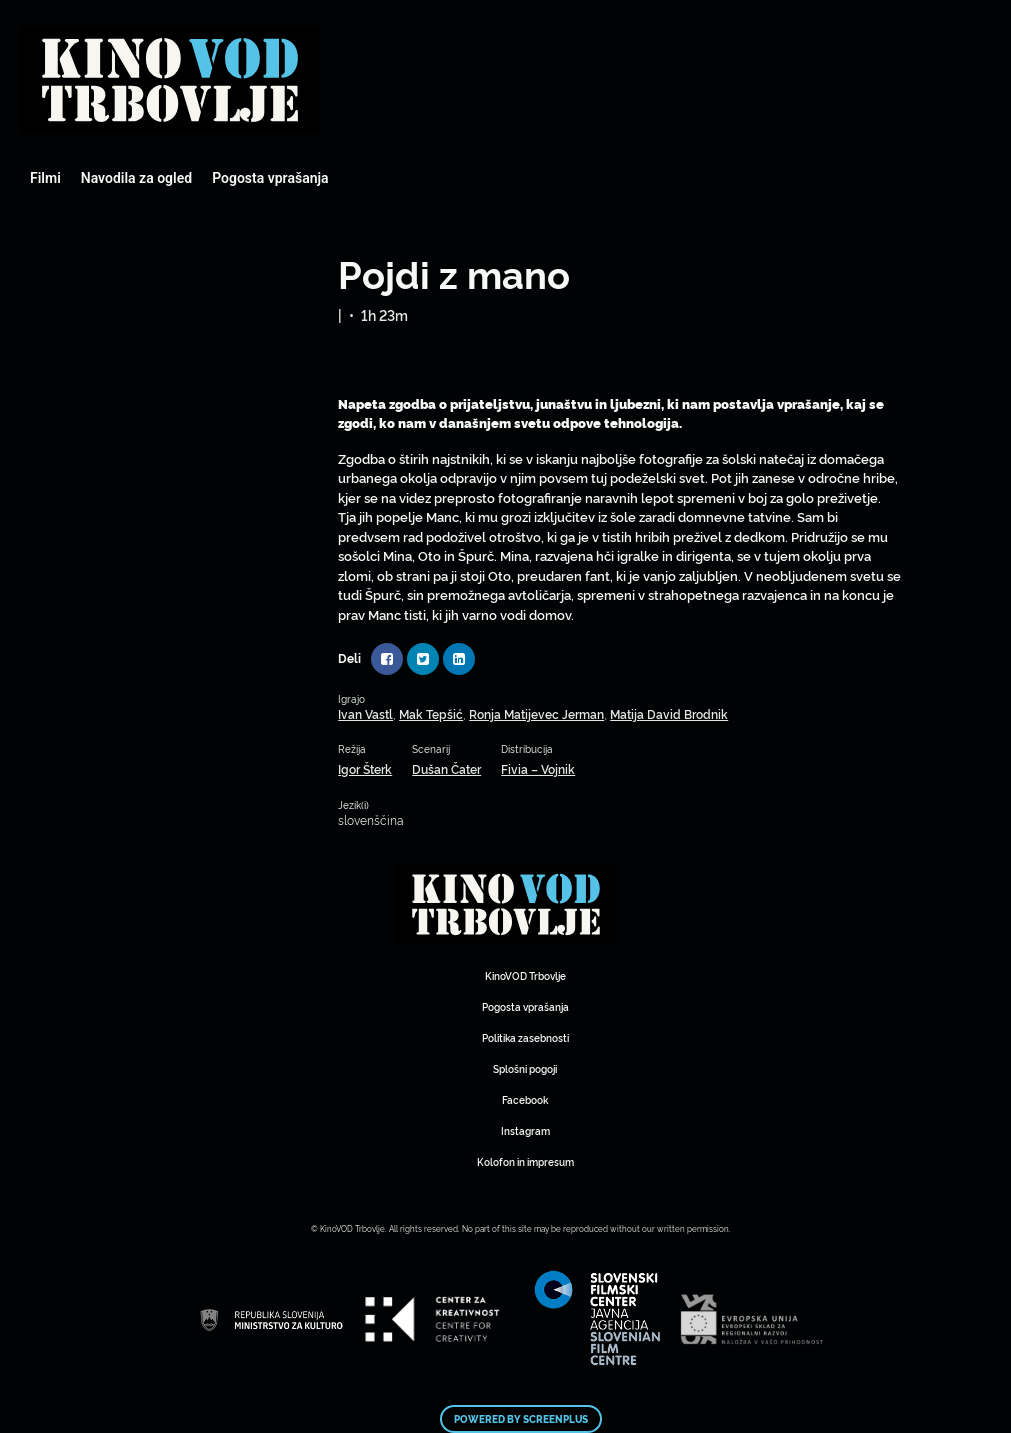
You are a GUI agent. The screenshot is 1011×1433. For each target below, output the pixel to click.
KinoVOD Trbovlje (525, 975)
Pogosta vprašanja (270, 178)
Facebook (525, 1099)
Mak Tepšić (431, 713)
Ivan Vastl (365, 713)
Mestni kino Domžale (170, 80)
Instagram (525, 1130)
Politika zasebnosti (525, 1037)
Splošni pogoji (525, 1068)
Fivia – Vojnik (538, 768)
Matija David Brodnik (669, 713)
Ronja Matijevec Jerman (536, 713)
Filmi (45, 178)
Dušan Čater (446, 768)
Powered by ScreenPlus (521, 1419)
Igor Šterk (365, 768)
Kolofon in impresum (525, 1161)
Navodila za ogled (136, 178)
